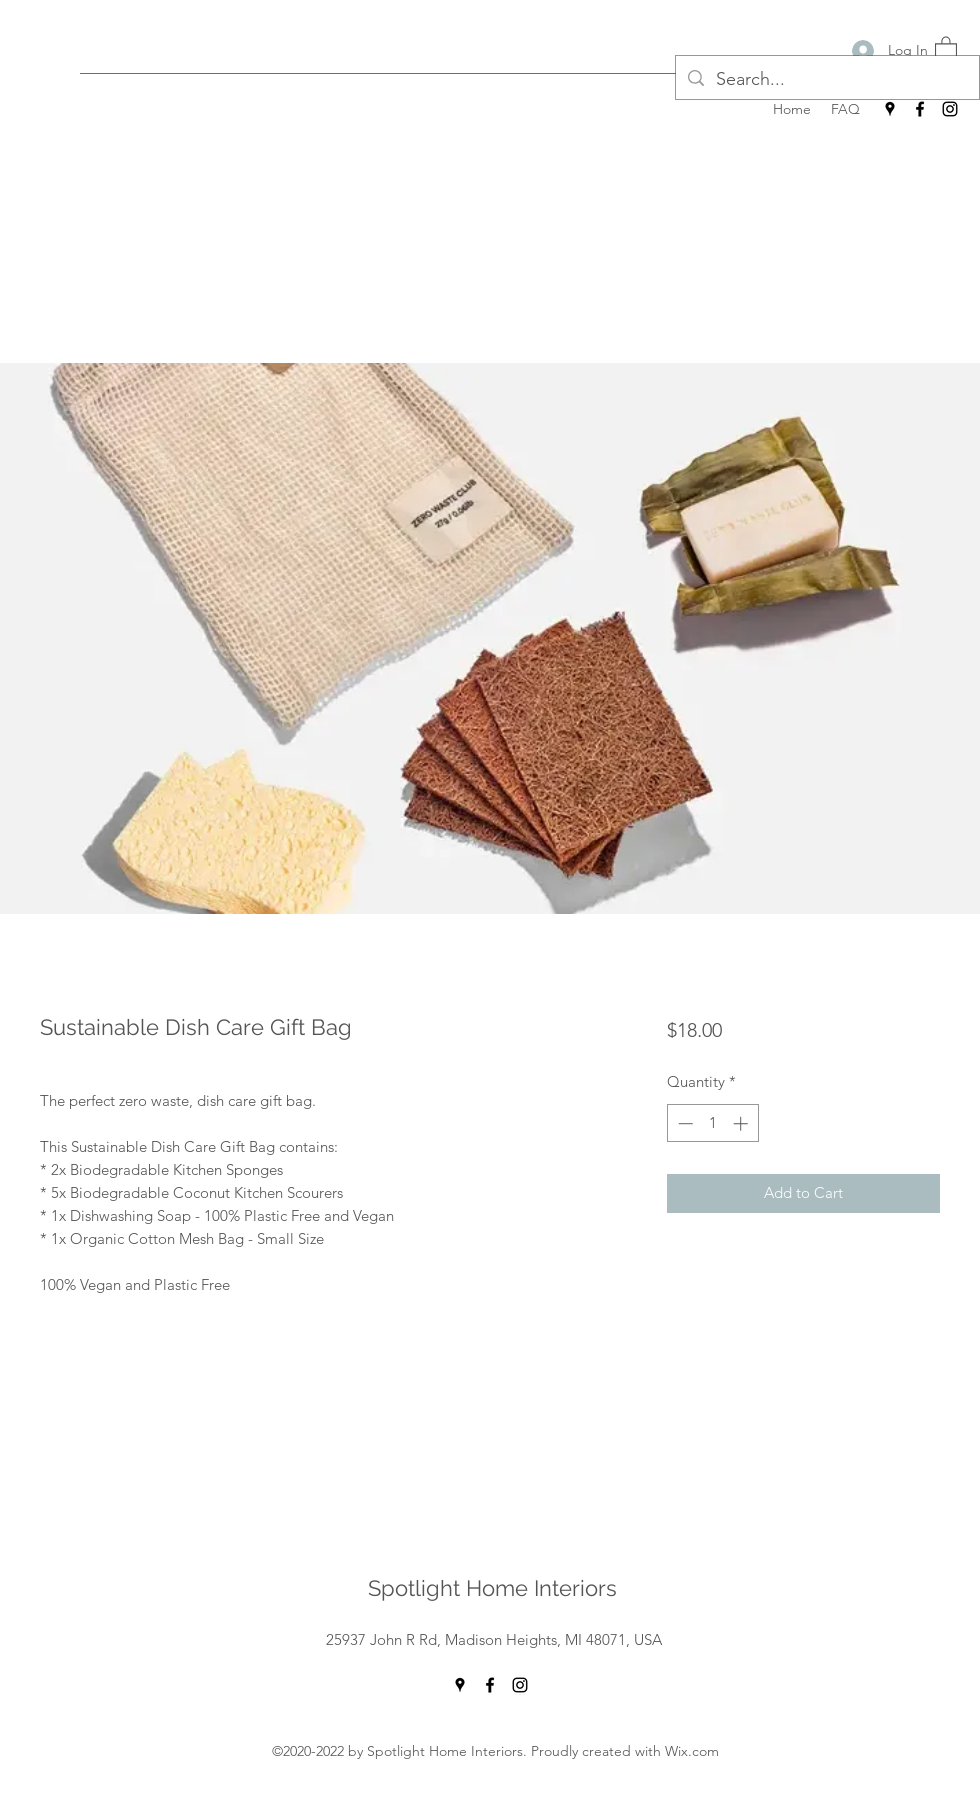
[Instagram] (950, 109)
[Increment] (742, 1123)
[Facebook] (920, 109)
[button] (946, 48)
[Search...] (826, 80)
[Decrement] (683, 1123)
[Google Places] (890, 109)
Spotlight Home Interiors (492, 1588)
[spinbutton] (712, 1123)
